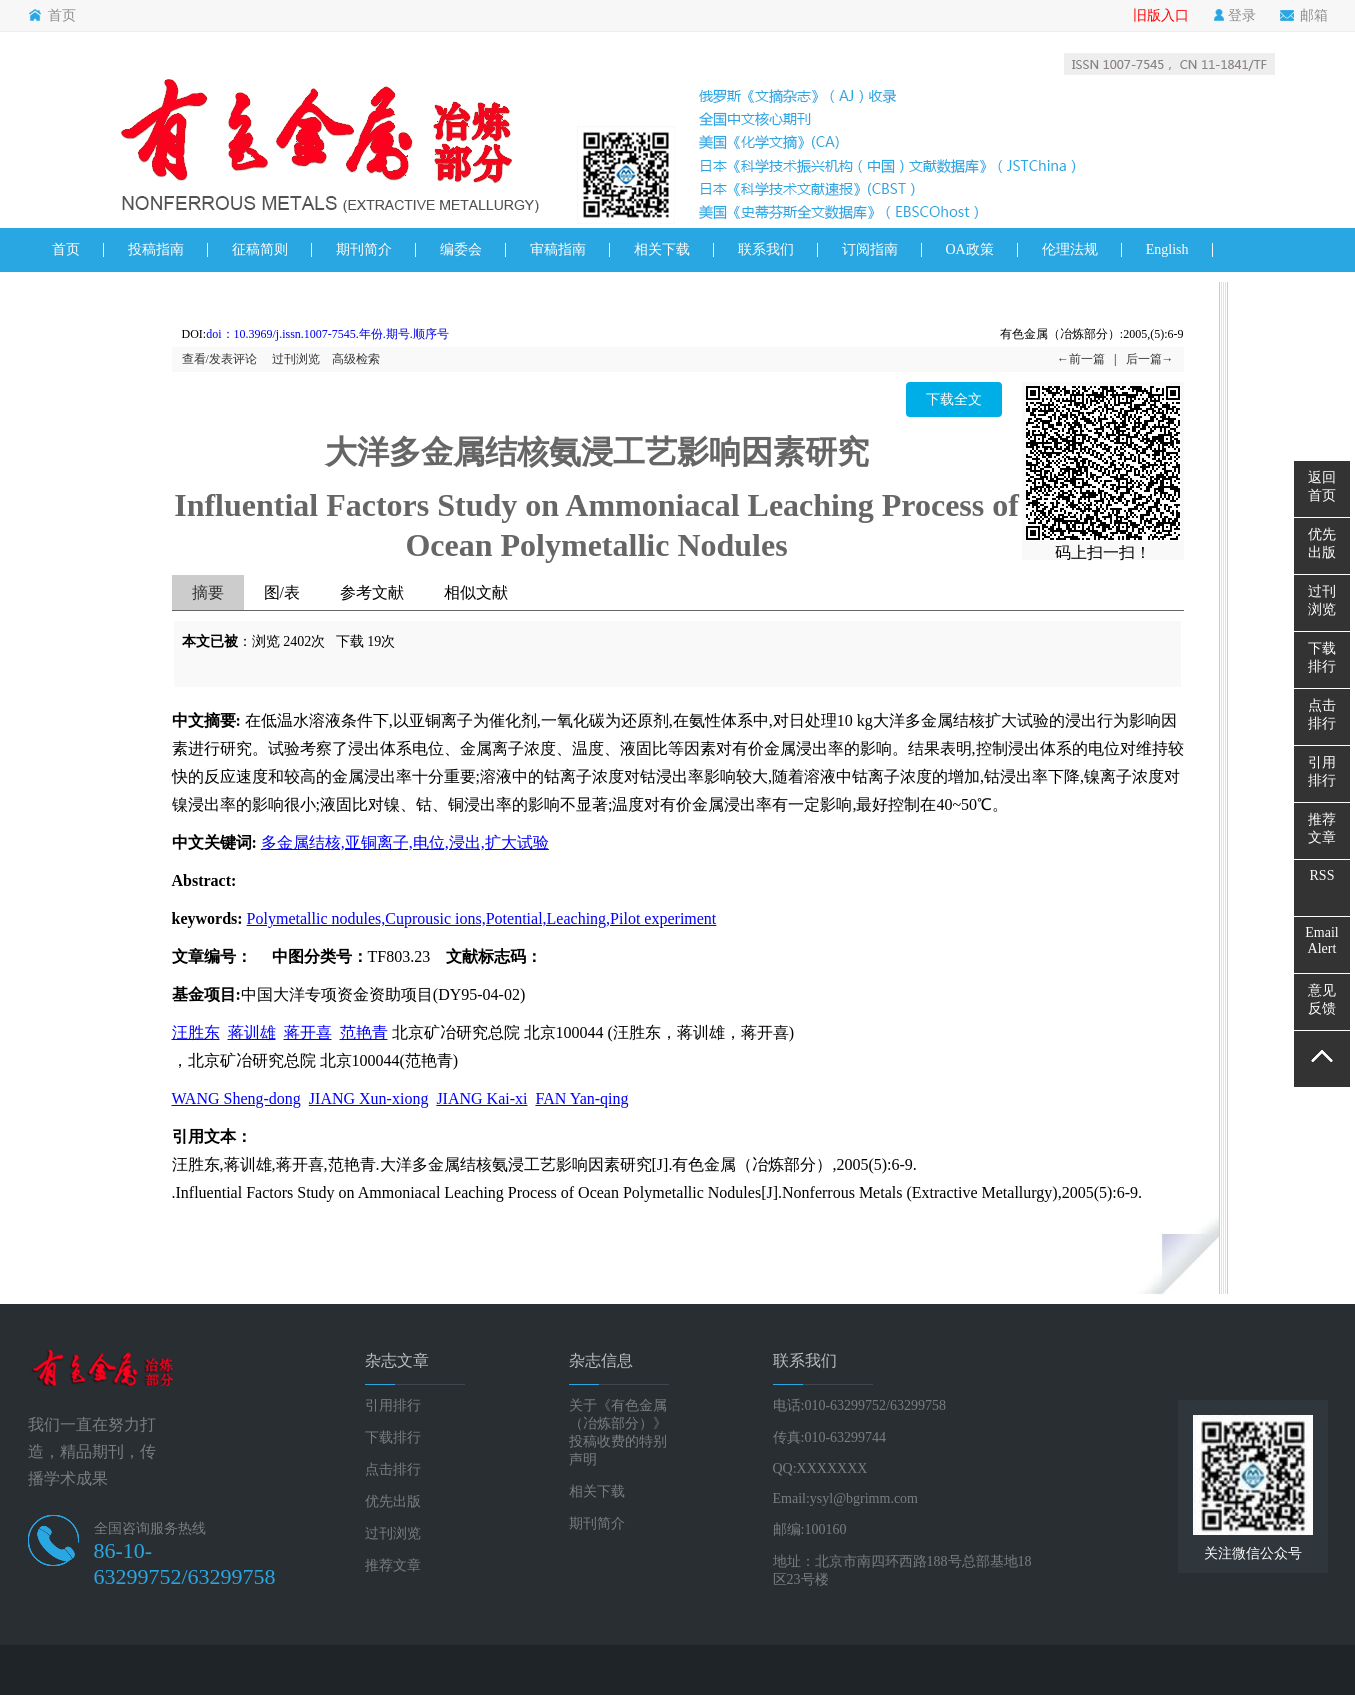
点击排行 (393, 1469)
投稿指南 (156, 249)
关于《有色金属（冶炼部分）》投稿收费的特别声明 (618, 1432)
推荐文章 (393, 1565)
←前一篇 (1081, 359)
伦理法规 (1070, 249)
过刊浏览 (296, 359)
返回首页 (1322, 486)
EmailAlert (1321, 940)
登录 (1234, 16)
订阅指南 (870, 249)
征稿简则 (260, 249)
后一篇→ (1150, 359)
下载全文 (954, 399)
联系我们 (766, 249)
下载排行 (393, 1437)
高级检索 (356, 359)
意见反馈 (1322, 999)
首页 (52, 16)
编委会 (461, 249)
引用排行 (393, 1405)
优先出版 (393, 1501)
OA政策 (970, 249)
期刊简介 (364, 249)
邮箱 (1304, 16)
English (1167, 249)
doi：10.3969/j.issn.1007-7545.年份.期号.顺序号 (327, 334)
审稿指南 (558, 249)
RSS (1322, 875)
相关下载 (662, 249)
